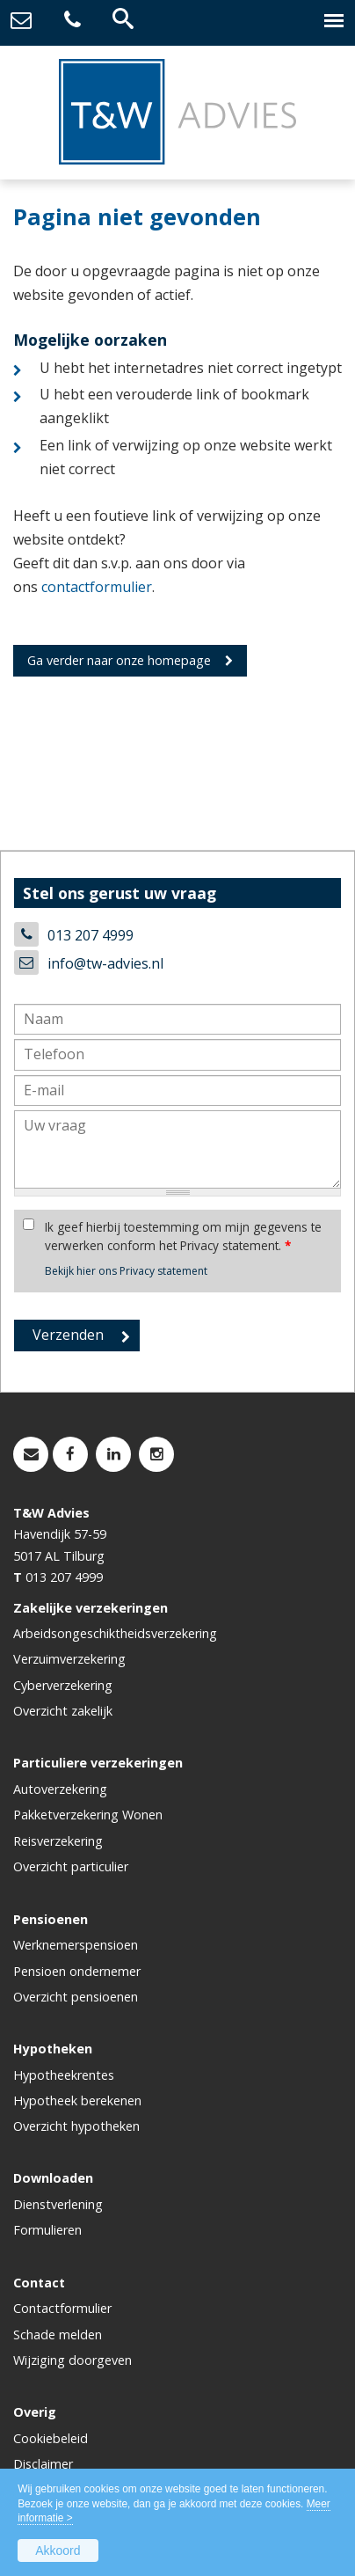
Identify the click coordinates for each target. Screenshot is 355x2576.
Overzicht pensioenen (75, 1996)
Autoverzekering (60, 1789)
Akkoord (57, 2550)
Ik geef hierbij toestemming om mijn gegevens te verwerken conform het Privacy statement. (183, 1235)
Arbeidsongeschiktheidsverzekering (115, 1633)
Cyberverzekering (62, 1685)
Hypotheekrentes (63, 2075)
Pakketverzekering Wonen (88, 1814)
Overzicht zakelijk (62, 1710)
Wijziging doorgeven (72, 2360)
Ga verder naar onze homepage (119, 660)
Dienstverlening (58, 2204)
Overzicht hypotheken (76, 2126)
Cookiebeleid (50, 2438)
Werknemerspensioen (75, 1944)
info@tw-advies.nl (105, 963)
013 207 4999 (90, 935)
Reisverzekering (58, 1841)
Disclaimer (43, 2463)
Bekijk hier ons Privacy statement (126, 1270)
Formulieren (47, 2229)
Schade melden (57, 2334)
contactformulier (96, 586)
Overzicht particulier (70, 1866)
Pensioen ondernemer (77, 1971)
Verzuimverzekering (69, 1658)
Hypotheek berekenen (77, 2100)
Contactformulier (62, 2308)
